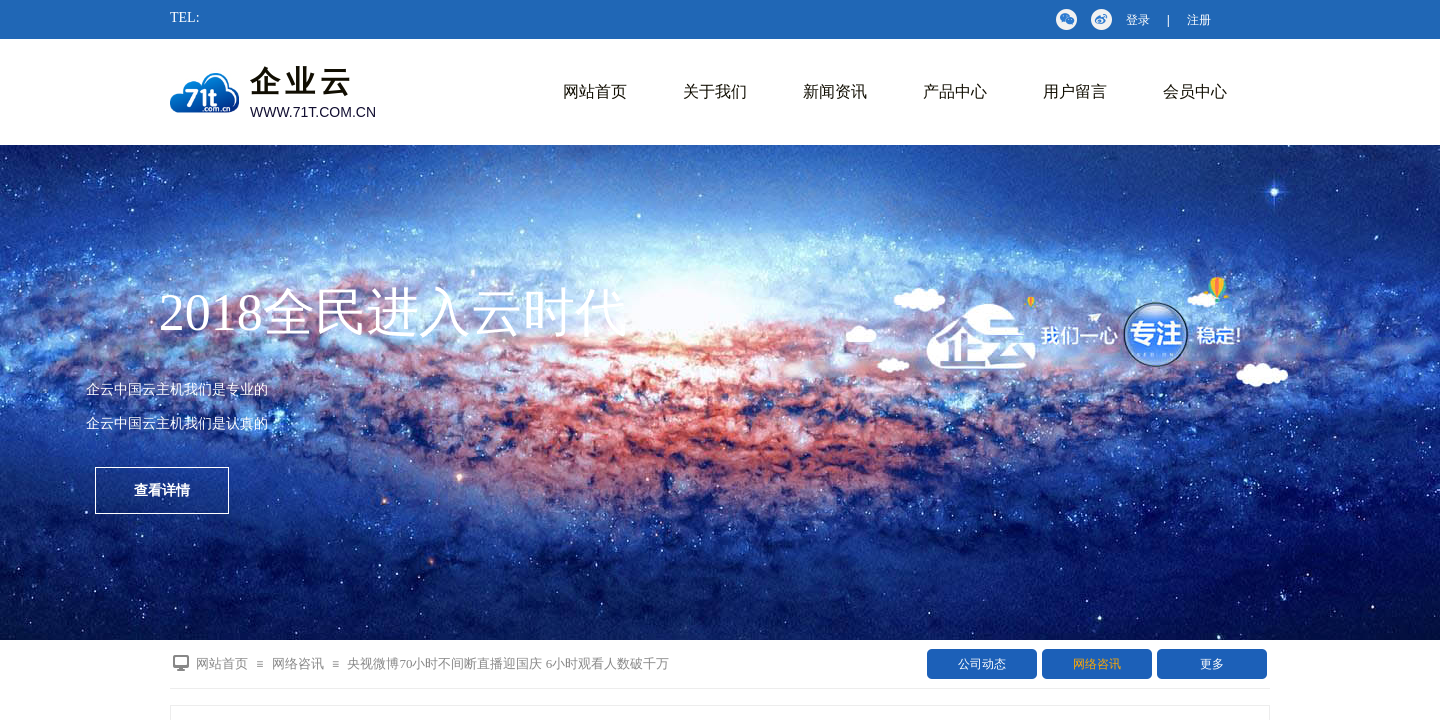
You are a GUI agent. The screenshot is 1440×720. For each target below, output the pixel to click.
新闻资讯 (835, 91)
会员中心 (1195, 91)
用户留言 (1075, 91)
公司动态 (982, 664)
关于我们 (715, 91)
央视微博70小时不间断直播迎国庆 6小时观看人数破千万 (508, 663)
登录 (1138, 20)
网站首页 (595, 91)
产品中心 (955, 91)
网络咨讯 (1097, 664)
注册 (1199, 20)
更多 (1212, 664)
